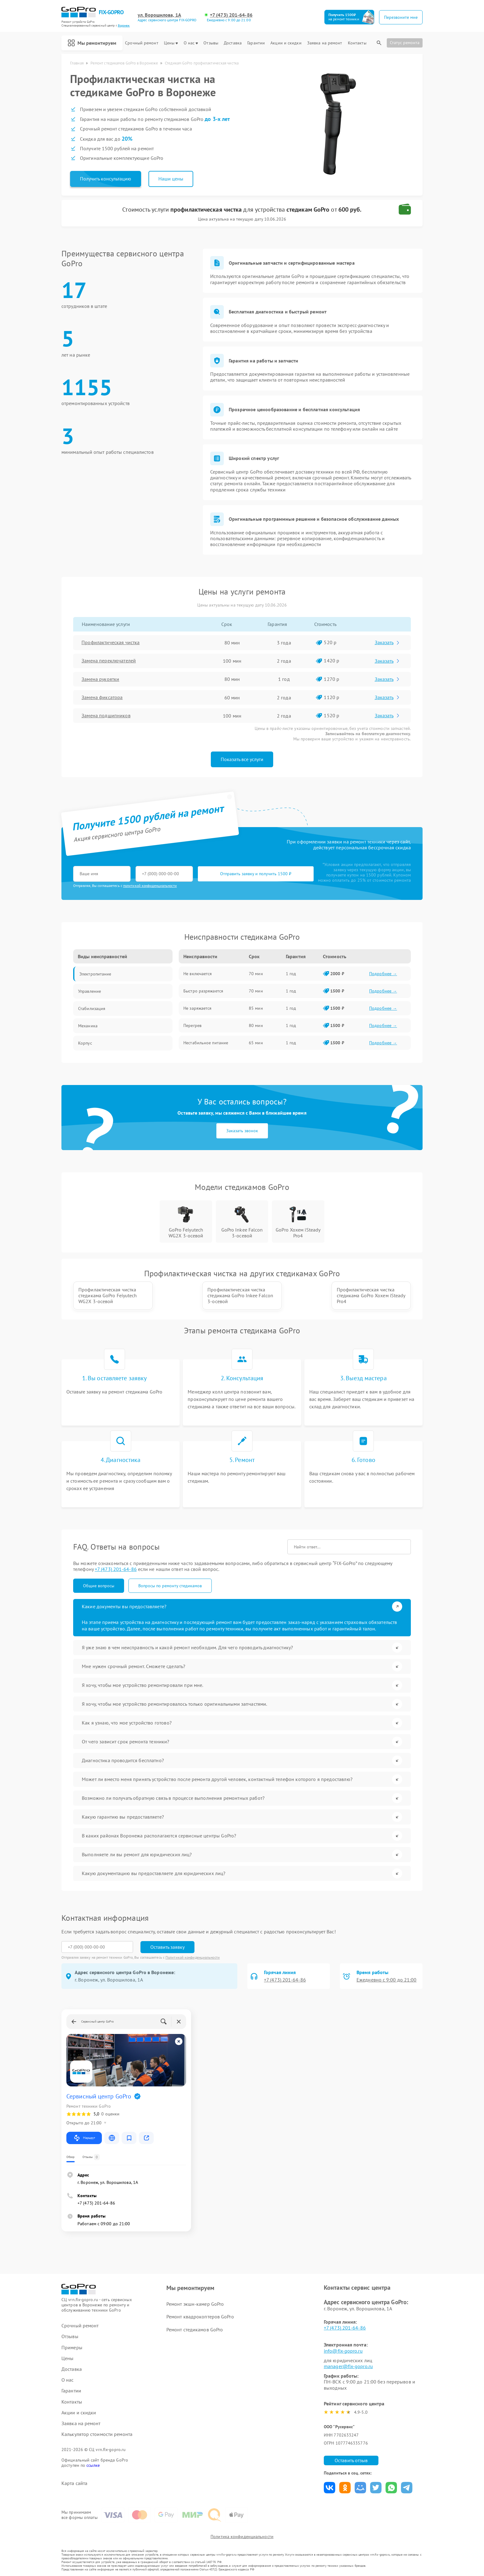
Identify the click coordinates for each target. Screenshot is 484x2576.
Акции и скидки (285, 43)
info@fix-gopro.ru (343, 2351)
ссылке (93, 2465)
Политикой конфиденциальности (192, 1957)
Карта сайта (74, 2483)
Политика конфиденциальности (242, 2536)
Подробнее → (383, 973)
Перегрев (192, 1025)
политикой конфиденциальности (150, 885)
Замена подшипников (106, 716)
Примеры (71, 2347)
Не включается (197, 973)
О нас (191, 43)
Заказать (387, 642)
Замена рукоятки (100, 679)
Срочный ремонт (141, 43)
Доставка (233, 43)
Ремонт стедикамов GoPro (194, 2329)
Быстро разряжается (203, 991)
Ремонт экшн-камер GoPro (195, 2304)
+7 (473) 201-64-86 (231, 15)
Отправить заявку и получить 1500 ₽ (255, 873)
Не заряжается (197, 1008)
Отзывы (210, 43)
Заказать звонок (242, 1130)
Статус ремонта (404, 42)
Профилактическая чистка (111, 643)
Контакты (357, 43)
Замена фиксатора (102, 697)
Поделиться (329, 2487)
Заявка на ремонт (324, 43)
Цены (171, 43)
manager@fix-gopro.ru (348, 2366)
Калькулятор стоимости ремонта (96, 2434)
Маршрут (84, 2138)
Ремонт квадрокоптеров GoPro (200, 2316)
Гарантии (256, 43)
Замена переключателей (109, 661)
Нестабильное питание (205, 1043)
